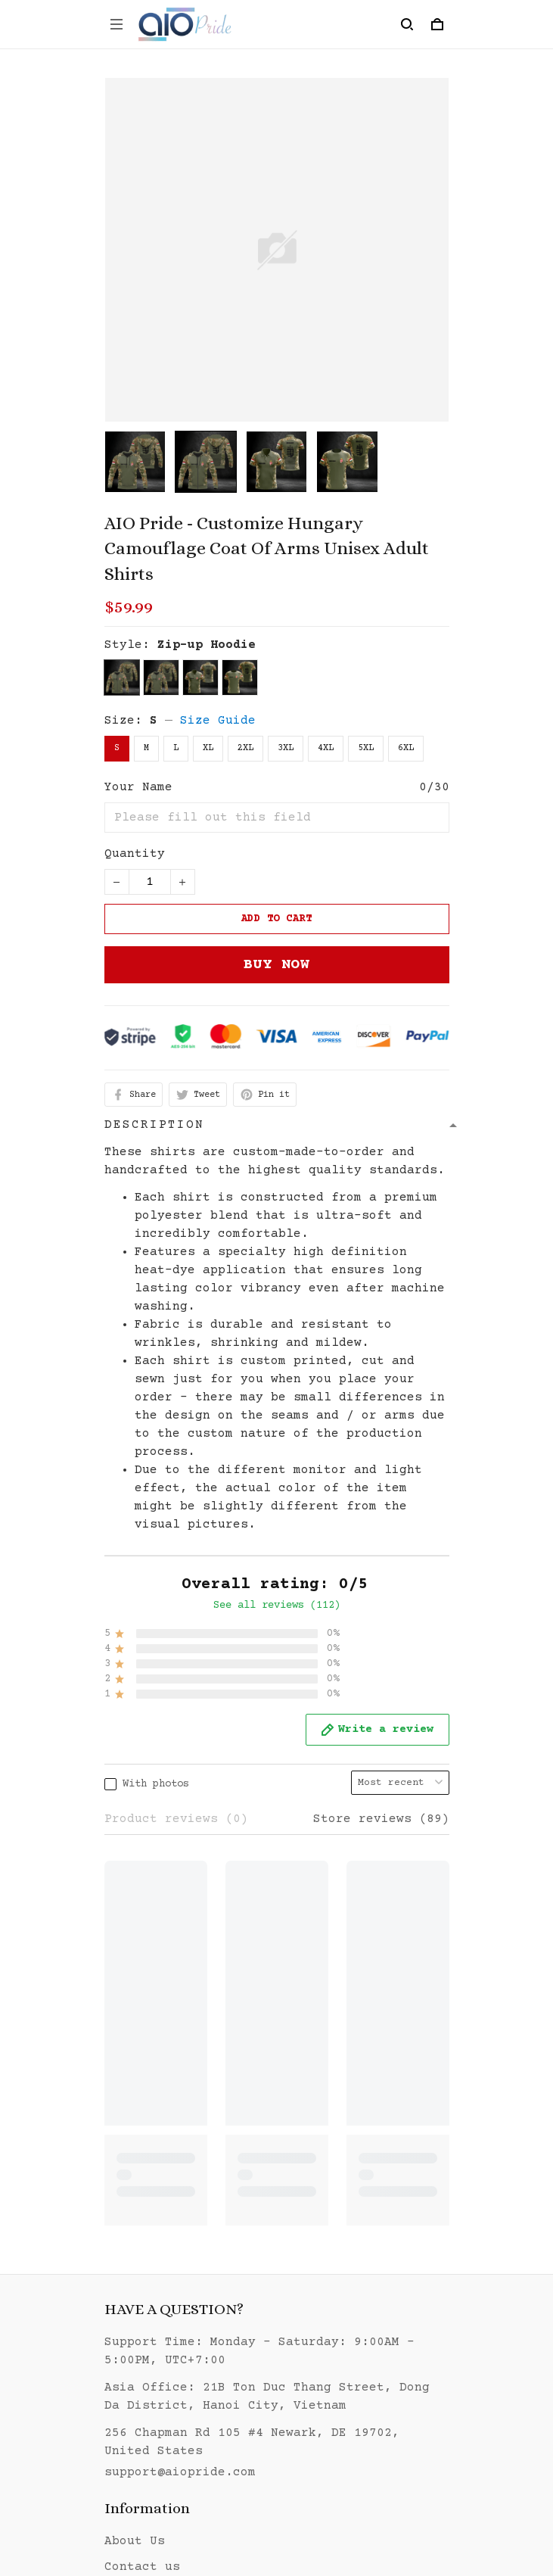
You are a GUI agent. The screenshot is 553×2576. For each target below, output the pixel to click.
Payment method (157, 2437)
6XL (406, 748)
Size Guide (218, 720)
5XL (366, 748)
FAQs (119, 2256)
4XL (326, 748)
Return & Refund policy (187, 2412)
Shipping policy (161, 2386)
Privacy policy (157, 2334)
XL (208, 748)
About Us (134, 2153)
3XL (286, 748)
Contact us (142, 2179)
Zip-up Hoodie (206, 645)
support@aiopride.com (180, 2085)
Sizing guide (149, 2205)
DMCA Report (237, 2506)
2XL (245, 748)
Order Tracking (157, 2231)
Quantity (134, 854)
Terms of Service (164, 2360)
